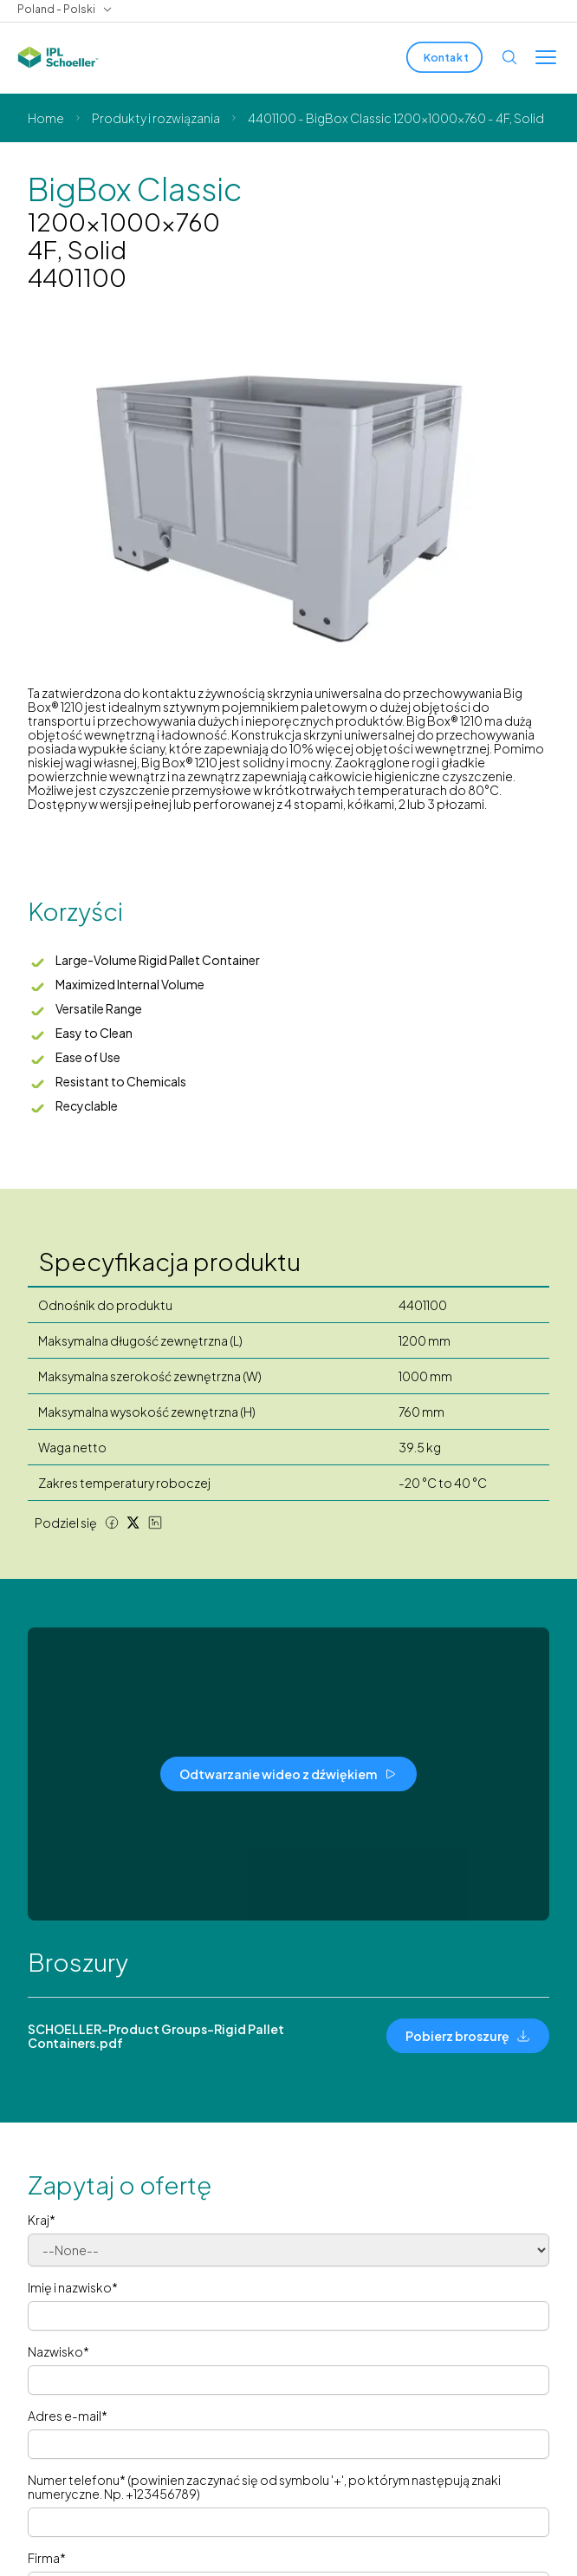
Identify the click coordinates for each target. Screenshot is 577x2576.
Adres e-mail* (67, 2416)
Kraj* (41, 2220)
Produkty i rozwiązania (156, 118)
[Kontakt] (444, 57)
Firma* (47, 2558)
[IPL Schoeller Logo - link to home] (58, 57)
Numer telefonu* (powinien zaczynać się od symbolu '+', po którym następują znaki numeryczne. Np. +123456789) (264, 2487)
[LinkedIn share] (155, 1522)
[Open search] (509, 57)
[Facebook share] (112, 1522)
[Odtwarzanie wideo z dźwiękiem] (288, 1774)
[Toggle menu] (546, 57)
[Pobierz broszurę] (467, 2035)
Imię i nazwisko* (73, 2287)
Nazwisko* (58, 2351)
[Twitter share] (133, 1522)
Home (46, 118)
